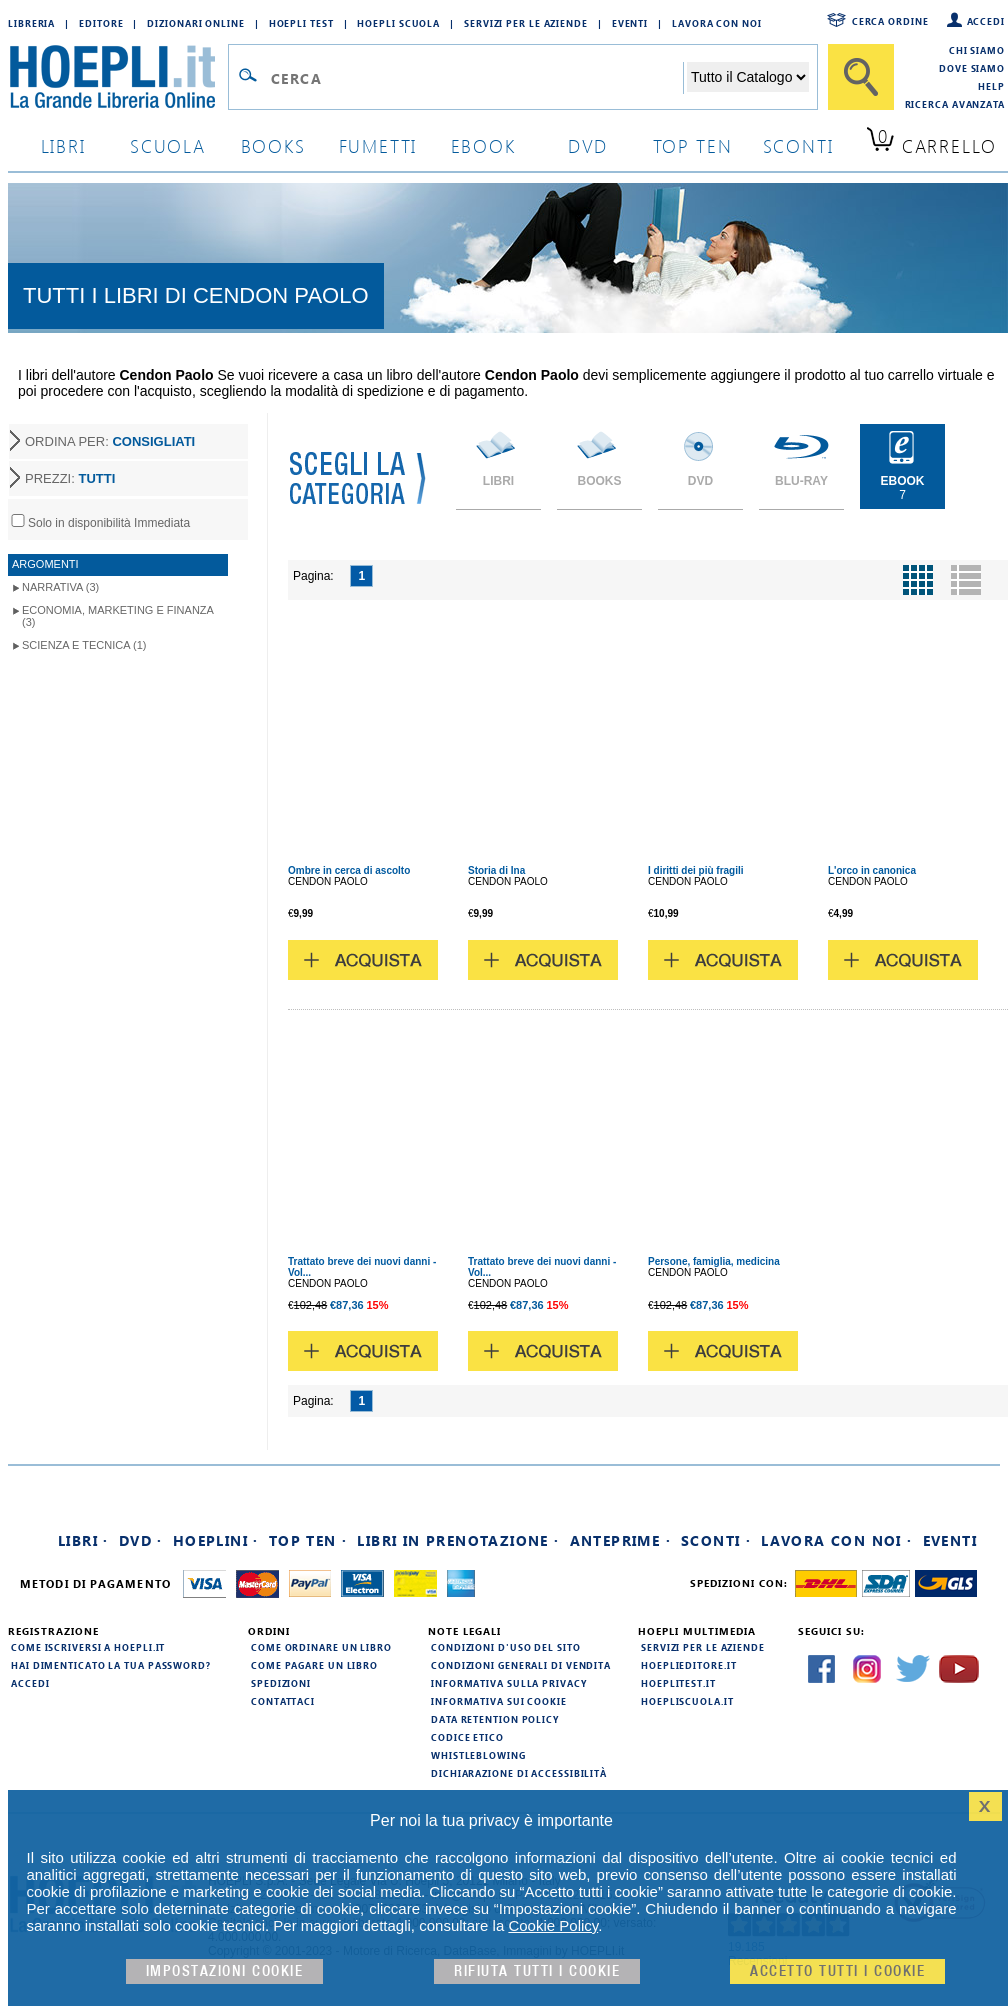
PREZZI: (70, 478)
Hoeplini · (216, 1540)
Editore (101, 23)
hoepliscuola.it (687, 1701)
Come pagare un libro (314, 1665)
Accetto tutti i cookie (837, 1971)
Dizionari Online (195, 23)
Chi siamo (977, 50)
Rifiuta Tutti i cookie (537, 1971)
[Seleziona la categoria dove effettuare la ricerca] (748, 77)
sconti (798, 145)
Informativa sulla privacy (509, 1683)
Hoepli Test (301, 23)
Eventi (630, 23)
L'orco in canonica (872, 870)
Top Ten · (308, 1540)
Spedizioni (281, 1683)
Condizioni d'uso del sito (506, 1647)
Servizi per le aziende (526, 23)
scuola (168, 145)
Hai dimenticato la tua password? (111, 1665)
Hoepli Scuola (398, 23)
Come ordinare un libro (321, 1647)
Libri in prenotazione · (458, 1540)
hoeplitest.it (678, 1683)
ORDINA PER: (110, 441)
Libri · (83, 1540)
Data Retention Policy (495, 1719)
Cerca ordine (890, 21)
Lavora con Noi (717, 23)
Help (991, 86)
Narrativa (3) (60, 587)
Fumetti (378, 145)
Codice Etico (467, 1737)
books (273, 145)
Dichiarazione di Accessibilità (519, 1773)
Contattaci (283, 1701)
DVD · (141, 1540)
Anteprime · (620, 1540)
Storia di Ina (496, 870)
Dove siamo (972, 68)
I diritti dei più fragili (696, 870)
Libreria (31, 23)
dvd (588, 145)
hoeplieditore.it (688, 1665)
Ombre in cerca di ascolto (349, 870)
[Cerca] (861, 77)
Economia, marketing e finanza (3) (118, 616)
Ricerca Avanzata (955, 104)
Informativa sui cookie (499, 1701)
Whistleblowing (478, 1755)
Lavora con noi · (836, 1540)
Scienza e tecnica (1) (84, 645)
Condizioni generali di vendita (521, 1665)
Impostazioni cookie (225, 1971)
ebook (483, 145)
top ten (693, 145)
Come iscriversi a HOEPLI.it (88, 1647)
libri (63, 145)
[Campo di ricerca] (476, 78)
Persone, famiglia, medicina (714, 1261)
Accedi (986, 21)
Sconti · (716, 1540)
